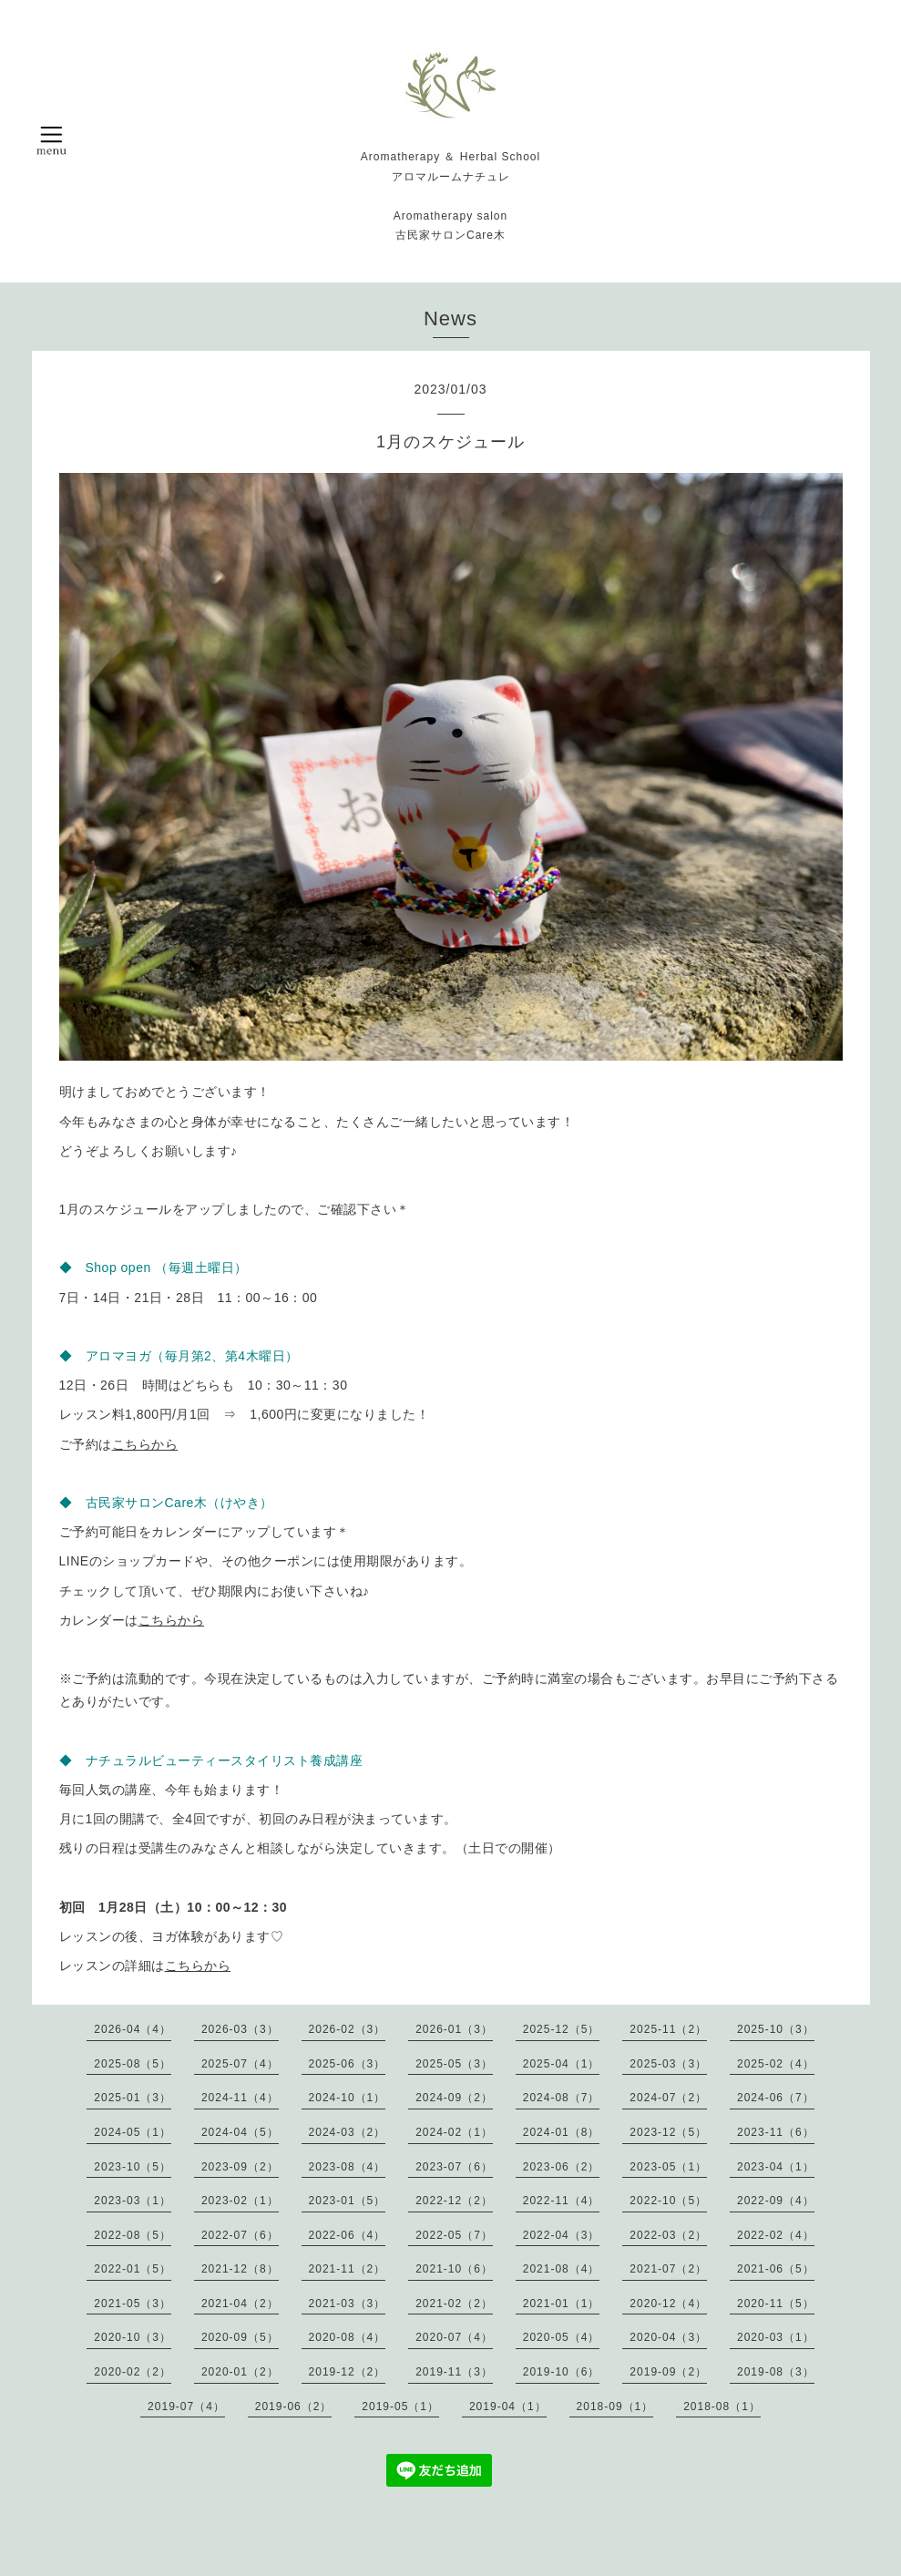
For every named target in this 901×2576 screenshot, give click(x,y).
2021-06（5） (775, 2269)
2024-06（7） (775, 2097)
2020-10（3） (132, 2337)
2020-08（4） (347, 2337)
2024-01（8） (561, 2132)
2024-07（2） (668, 2097)
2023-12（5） (668, 2132)
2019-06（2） (294, 2406)
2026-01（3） (454, 2029)
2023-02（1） (240, 2200)
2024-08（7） (561, 2097)
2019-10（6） (561, 2372)
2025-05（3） (454, 2064)
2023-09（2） (240, 2166)
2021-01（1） (561, 2303)
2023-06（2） (561, 2166)
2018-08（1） (722, 2406)
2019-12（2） (347, 2372)
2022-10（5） (668, 2200)
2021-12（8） (240, 2269)
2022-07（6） (240, 2235)
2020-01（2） (240, 2372)
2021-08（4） (561, 2269)
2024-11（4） (240, 2097)
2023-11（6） (775, 2132)
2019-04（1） (508, 2406)
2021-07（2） (668, 2269)
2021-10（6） (454, 2269)
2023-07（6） (454, 2166)
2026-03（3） (240, 2029)
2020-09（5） (240, 2337)
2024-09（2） (454, 2097)
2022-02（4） (775, 2235)
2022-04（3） (561, 2235)
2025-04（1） (561, 2064)
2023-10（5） (132, 2166)
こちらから (145, 1444)
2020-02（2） (132, 2372)
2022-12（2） (454, 2200)
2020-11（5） (775, 2303)
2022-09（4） (775, 2200)
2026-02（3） (347, 2029)
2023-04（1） (775, 2166)
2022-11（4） (561, 2200)
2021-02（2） (454, 2303)
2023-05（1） (668, 2166)
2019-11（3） (454, 2372)
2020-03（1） (775, 2337)
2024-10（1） (347, 2097)
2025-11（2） (668, 2029)
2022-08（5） (132, 2235)
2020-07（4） (454, 2337)
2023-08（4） (347, 2166)
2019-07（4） (186, 2406)
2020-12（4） (668, 2303)
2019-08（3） (775, 2372)
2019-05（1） (400, 2406)
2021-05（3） (132, 2303)
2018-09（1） (615, 2406)
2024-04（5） (240, 2132)
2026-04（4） (132, 2029)
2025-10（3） (775, 2029)
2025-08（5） (132, 2064)
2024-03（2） (347, 2132)
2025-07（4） (240, 2064)
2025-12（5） (561, 2029)
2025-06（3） (347, 2064)
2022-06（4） (347, 2235)
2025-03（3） (668, 2064)
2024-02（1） (454, 2132)
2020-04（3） (668, 2337)
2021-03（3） (347, 2303)
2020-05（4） (561, 2337)
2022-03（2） (668, 2235)
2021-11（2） (347, 2269)
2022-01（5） (132, 2269)
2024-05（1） (132, 2132)
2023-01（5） (347, 2200)
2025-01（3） (132, 2097)
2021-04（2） (240, 2303)
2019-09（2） (668, 2372)
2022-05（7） (454, 2235)
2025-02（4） (775, 2064)
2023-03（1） (132, 2200)
